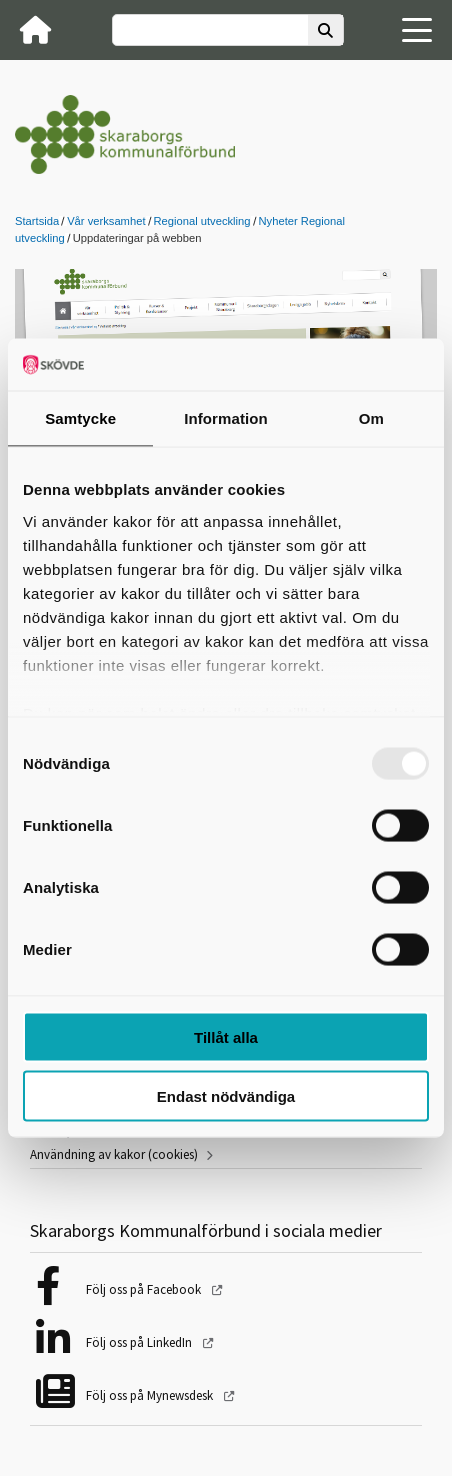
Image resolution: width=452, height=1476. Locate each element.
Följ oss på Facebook (145, 1289)
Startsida (37, 221)
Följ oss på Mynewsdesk (151, 1395)
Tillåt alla (226, 1037)
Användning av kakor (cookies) (114, 1154)
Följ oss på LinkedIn (140, 1342)
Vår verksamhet (106, 221)
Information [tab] (226, 418)
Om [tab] (371, 418)
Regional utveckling (202, 221)
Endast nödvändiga (226, 1095)
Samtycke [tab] (80, 418)
